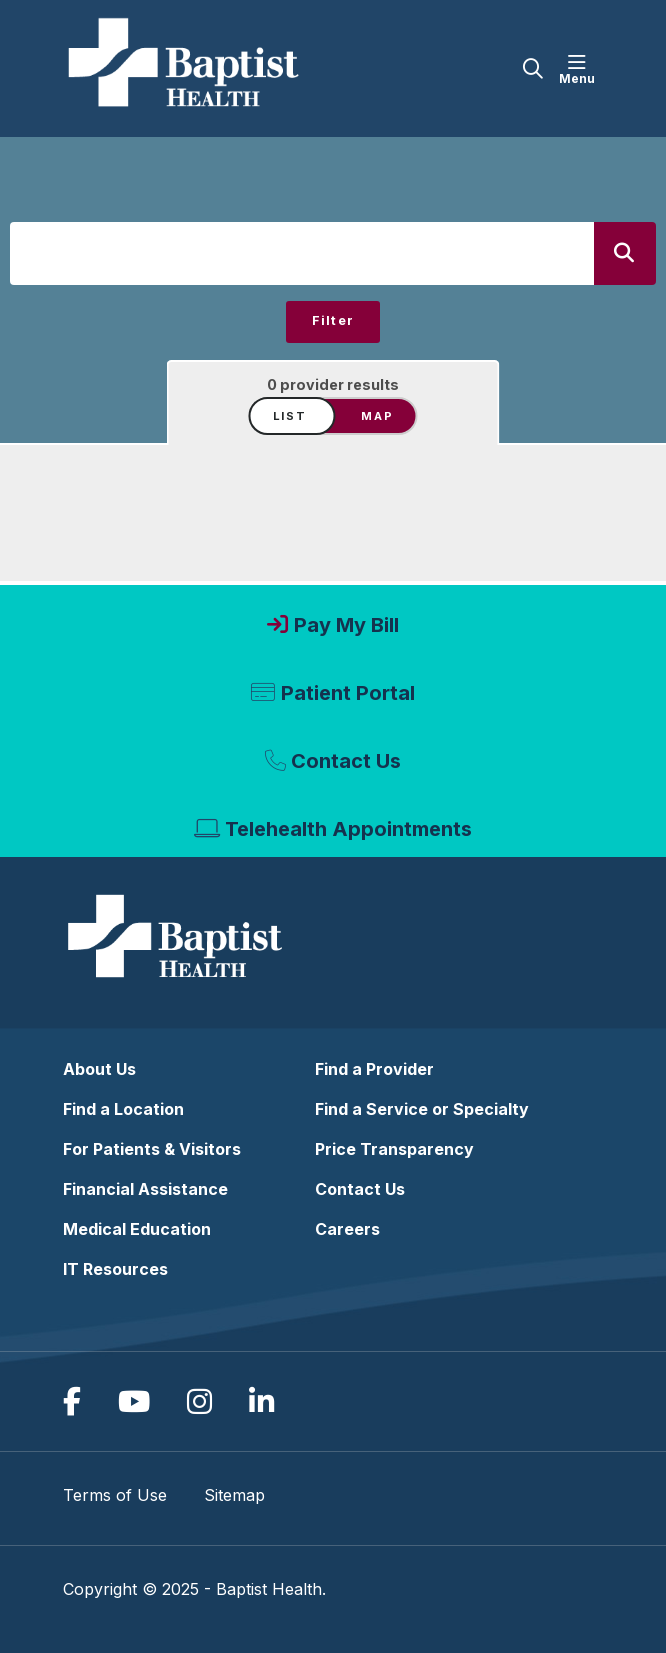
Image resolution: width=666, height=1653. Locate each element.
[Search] (625, 253)
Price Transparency (394, 1149)
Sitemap (234, 1495)
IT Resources (115, 1269)
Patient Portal (348, 693)
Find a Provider (374, 1069)
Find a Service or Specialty (422, 1109)
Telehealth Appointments (348, 829)
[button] (581, 69)
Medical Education (137, 1229)
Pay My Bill (346, 625)
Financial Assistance (145, 1189)
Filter (333, 320)
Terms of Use (115, 1495)
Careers (347, 1229)
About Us (99, 1069)
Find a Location (123, 1109)
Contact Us (346, 761)
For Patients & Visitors (152, 1149)
